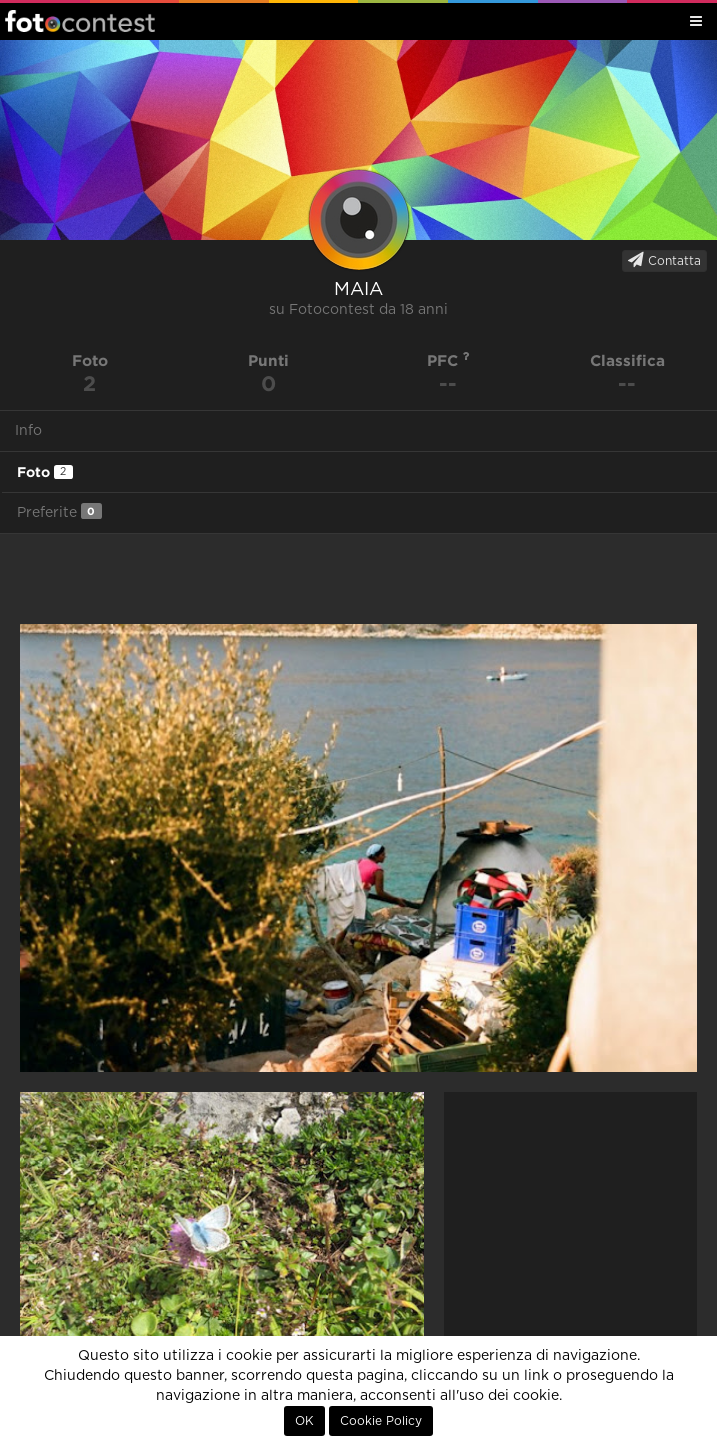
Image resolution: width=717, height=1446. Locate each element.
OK (304, 1421)
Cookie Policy (381, 1421)
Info (28, 431)
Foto (45, 472)
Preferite (59, 511)
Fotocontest (80, 21)
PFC (448, 360)
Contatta (664, 260)
